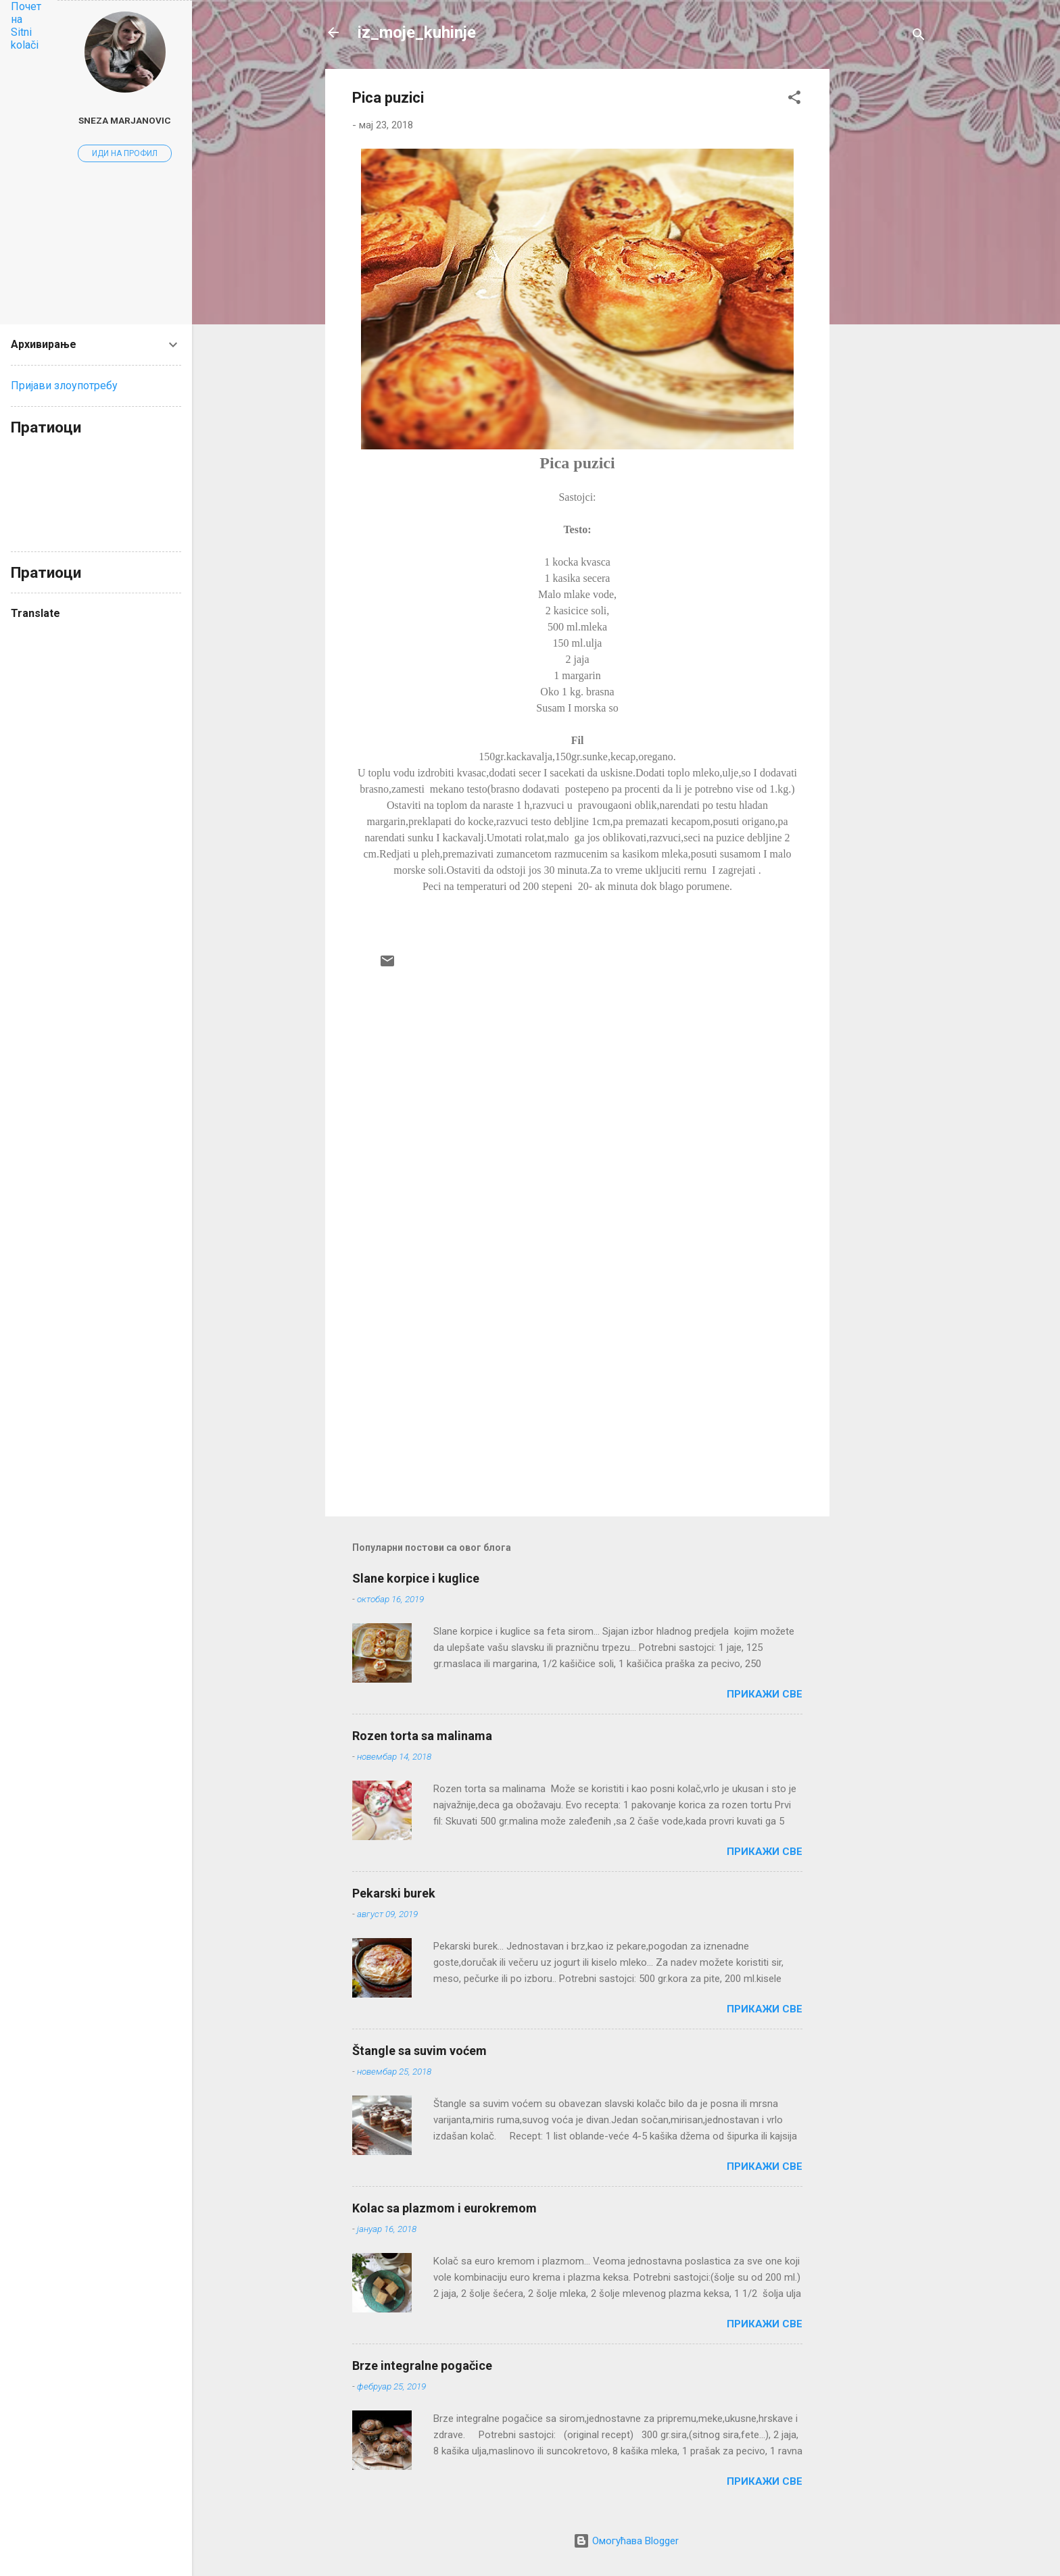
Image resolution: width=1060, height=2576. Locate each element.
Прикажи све (764, 1694)
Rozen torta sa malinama (422, 1736)
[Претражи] (919, 36)
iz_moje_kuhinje (417, 32)
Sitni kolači (25, 38)
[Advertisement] (883, 271)
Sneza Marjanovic (124, 120)
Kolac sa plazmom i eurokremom (444, 2208)
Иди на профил (125, 153)
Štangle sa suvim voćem (419, 2051)
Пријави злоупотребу (64, 385)
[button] (794, 99)
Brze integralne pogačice (422, 2365)
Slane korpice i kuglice (415, 1578)
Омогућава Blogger (626, 2541)
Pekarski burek (393, 1893)
